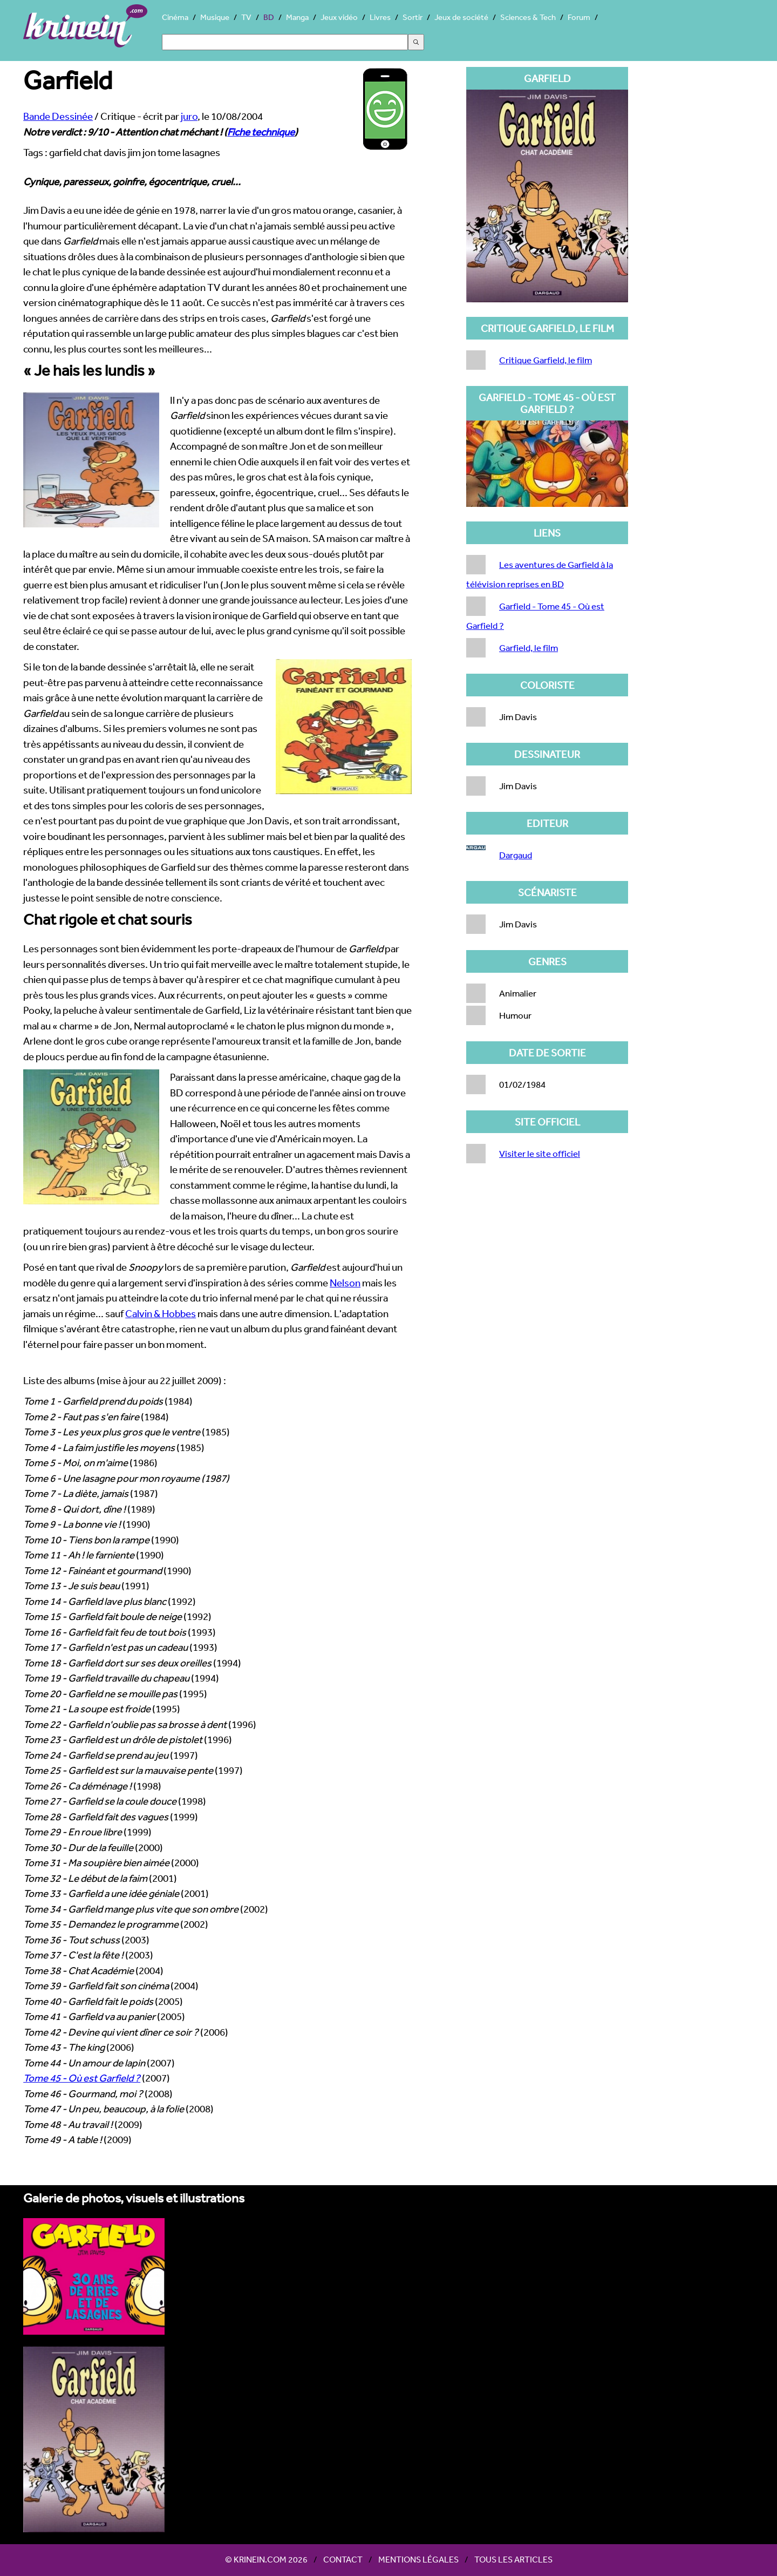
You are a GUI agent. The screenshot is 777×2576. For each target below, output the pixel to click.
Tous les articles (513, 2559)
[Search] (285, 42)
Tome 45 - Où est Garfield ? (81, 2078)
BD (268, 17)
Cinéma (175, 17)
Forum (579, 17)
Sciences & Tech (528, 17)
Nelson (345, 1283)
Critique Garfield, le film (545, 359)
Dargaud (515, 854)
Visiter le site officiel (539, 1153)
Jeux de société (461, 17)
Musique (214, 17)
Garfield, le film (528, 647)
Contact (343, 2559)
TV (246, 17)
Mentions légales (418, 2559)
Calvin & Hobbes (160, 1313)
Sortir (412, 17)
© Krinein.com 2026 (266, 2559)
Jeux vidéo (339, 17)
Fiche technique (261, 132)
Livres (380, 17)
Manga (297, 17)
